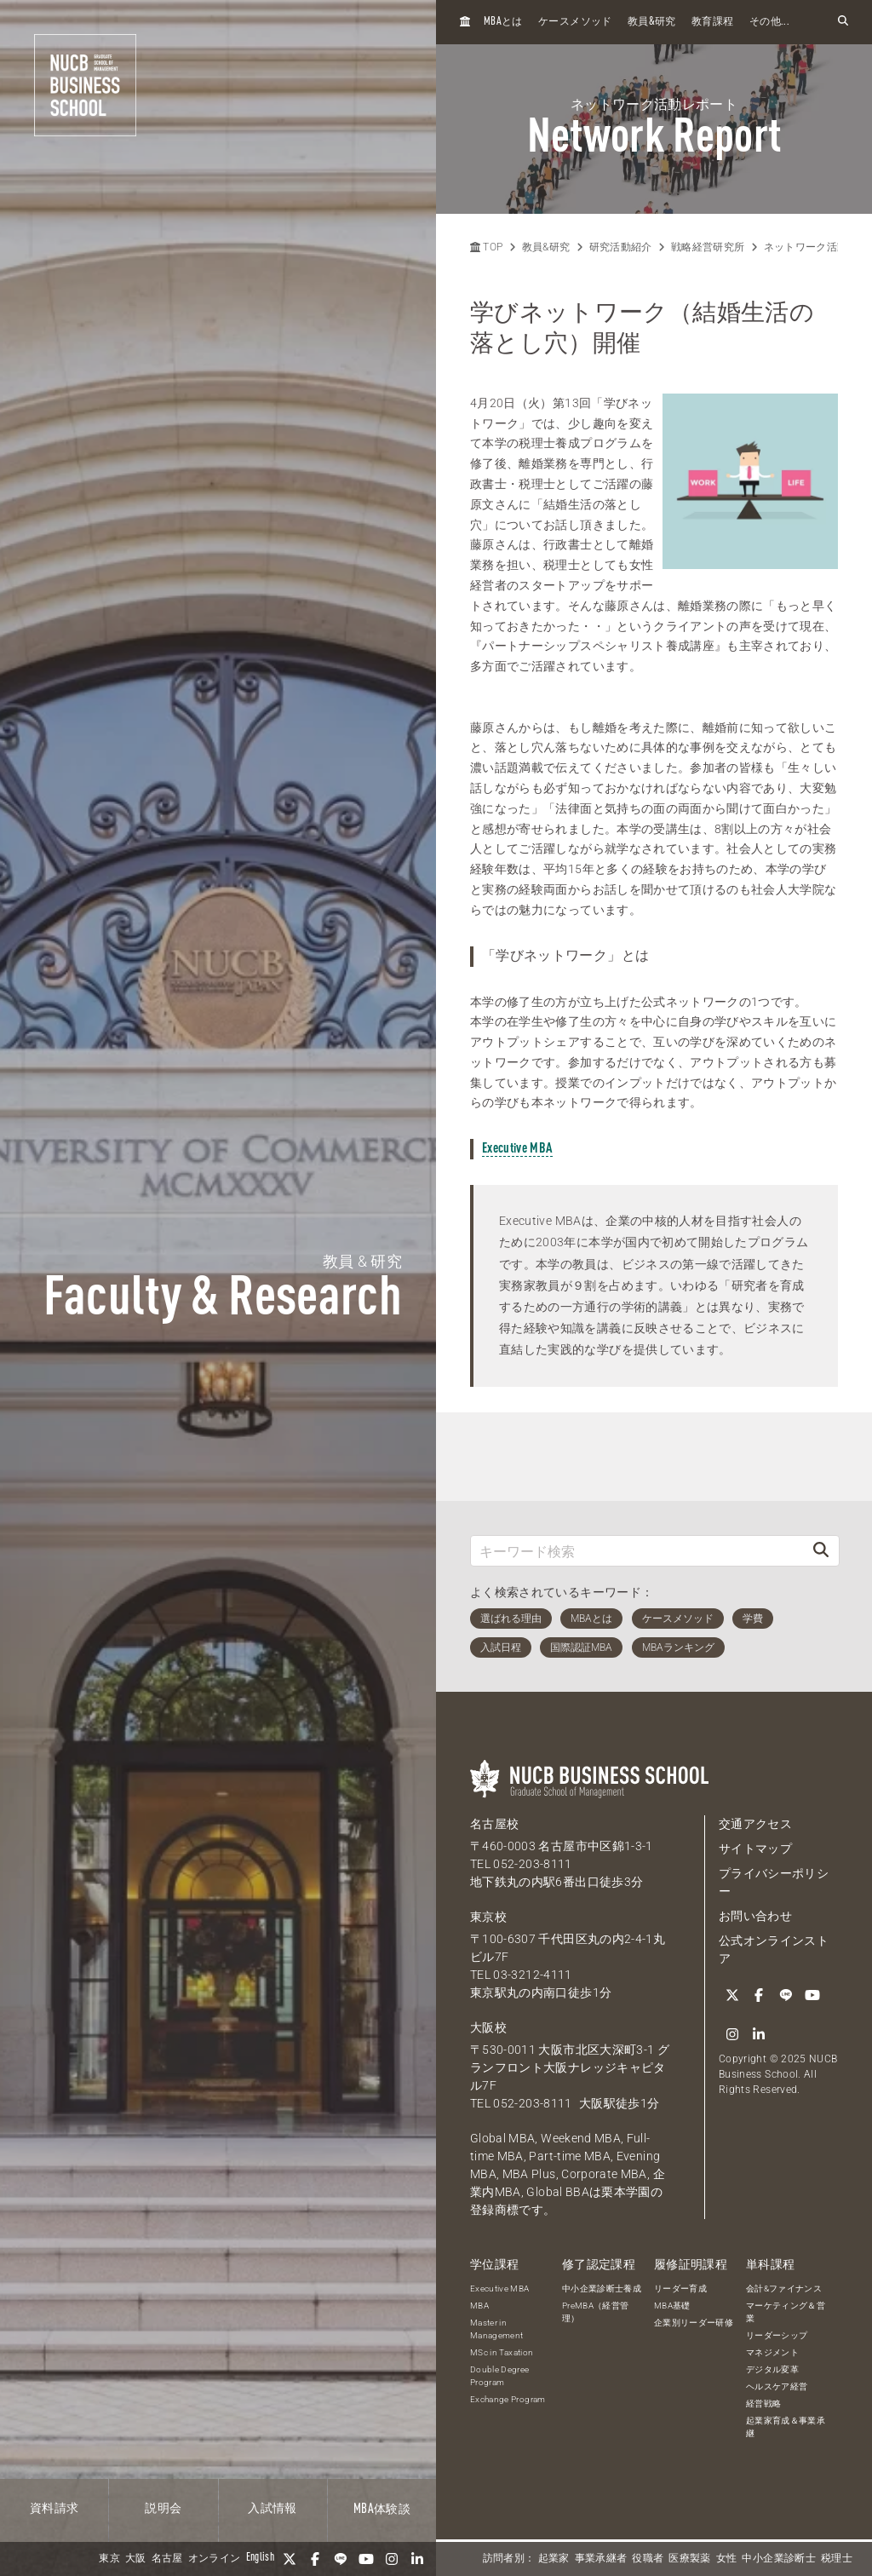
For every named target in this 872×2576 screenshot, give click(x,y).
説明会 (163, 2509)
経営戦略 (763, 2403)
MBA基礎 (672, 2305)
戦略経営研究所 (707, 247)
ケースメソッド (574, 22)
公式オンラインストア (774, 1949)
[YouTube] (366, 2559)
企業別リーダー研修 (693, 2322)
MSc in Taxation (501, 2352)
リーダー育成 (680, 2288)
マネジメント (772, 2352)
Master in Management (497, 2329)
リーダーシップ (776, 2335)
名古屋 (167, 2559)
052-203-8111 (532, 1864)
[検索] (821, 1551)
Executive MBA (517, 1149)
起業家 (554, 2559)
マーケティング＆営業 (785, 2312)
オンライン (214, 2559)
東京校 (488, 1916)
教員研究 (652, 21)
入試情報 (272, 2509)
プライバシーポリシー (774, 1882)
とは (503, 21)
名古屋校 (494, 1824)
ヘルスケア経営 (776, 2386)
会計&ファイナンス (784, 2288)
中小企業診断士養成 (601, 2288)
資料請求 (54, 2509)
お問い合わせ (755, 1916)
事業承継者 (601, 2559)
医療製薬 (689, 2559)
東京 (109, 2559)
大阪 (135, 2559)
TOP (486, 247)
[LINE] (340, 2559)
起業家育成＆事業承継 (785, 2427)
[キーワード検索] (637, 1551)
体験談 (381, 2509)
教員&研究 (546, 247)
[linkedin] (417, 2559)
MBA (479, 2305)
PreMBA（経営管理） (595, 2312)
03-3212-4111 (532, 1974)
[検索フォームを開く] (843, 22)
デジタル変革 (772, 2369)
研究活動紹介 (620, 247)
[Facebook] (315, 2559)
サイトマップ (755, 1848)
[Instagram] (391, 2559)
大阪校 (488, 2027)
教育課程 (712, 22)
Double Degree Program (500, 2376)
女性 (726, 2559)
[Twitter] (289, 2559)
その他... (769, 22)
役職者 (647, 2559)
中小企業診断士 (778, 2559)
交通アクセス (755, 1824)
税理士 (836, 2559)
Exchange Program (508, 2399)
